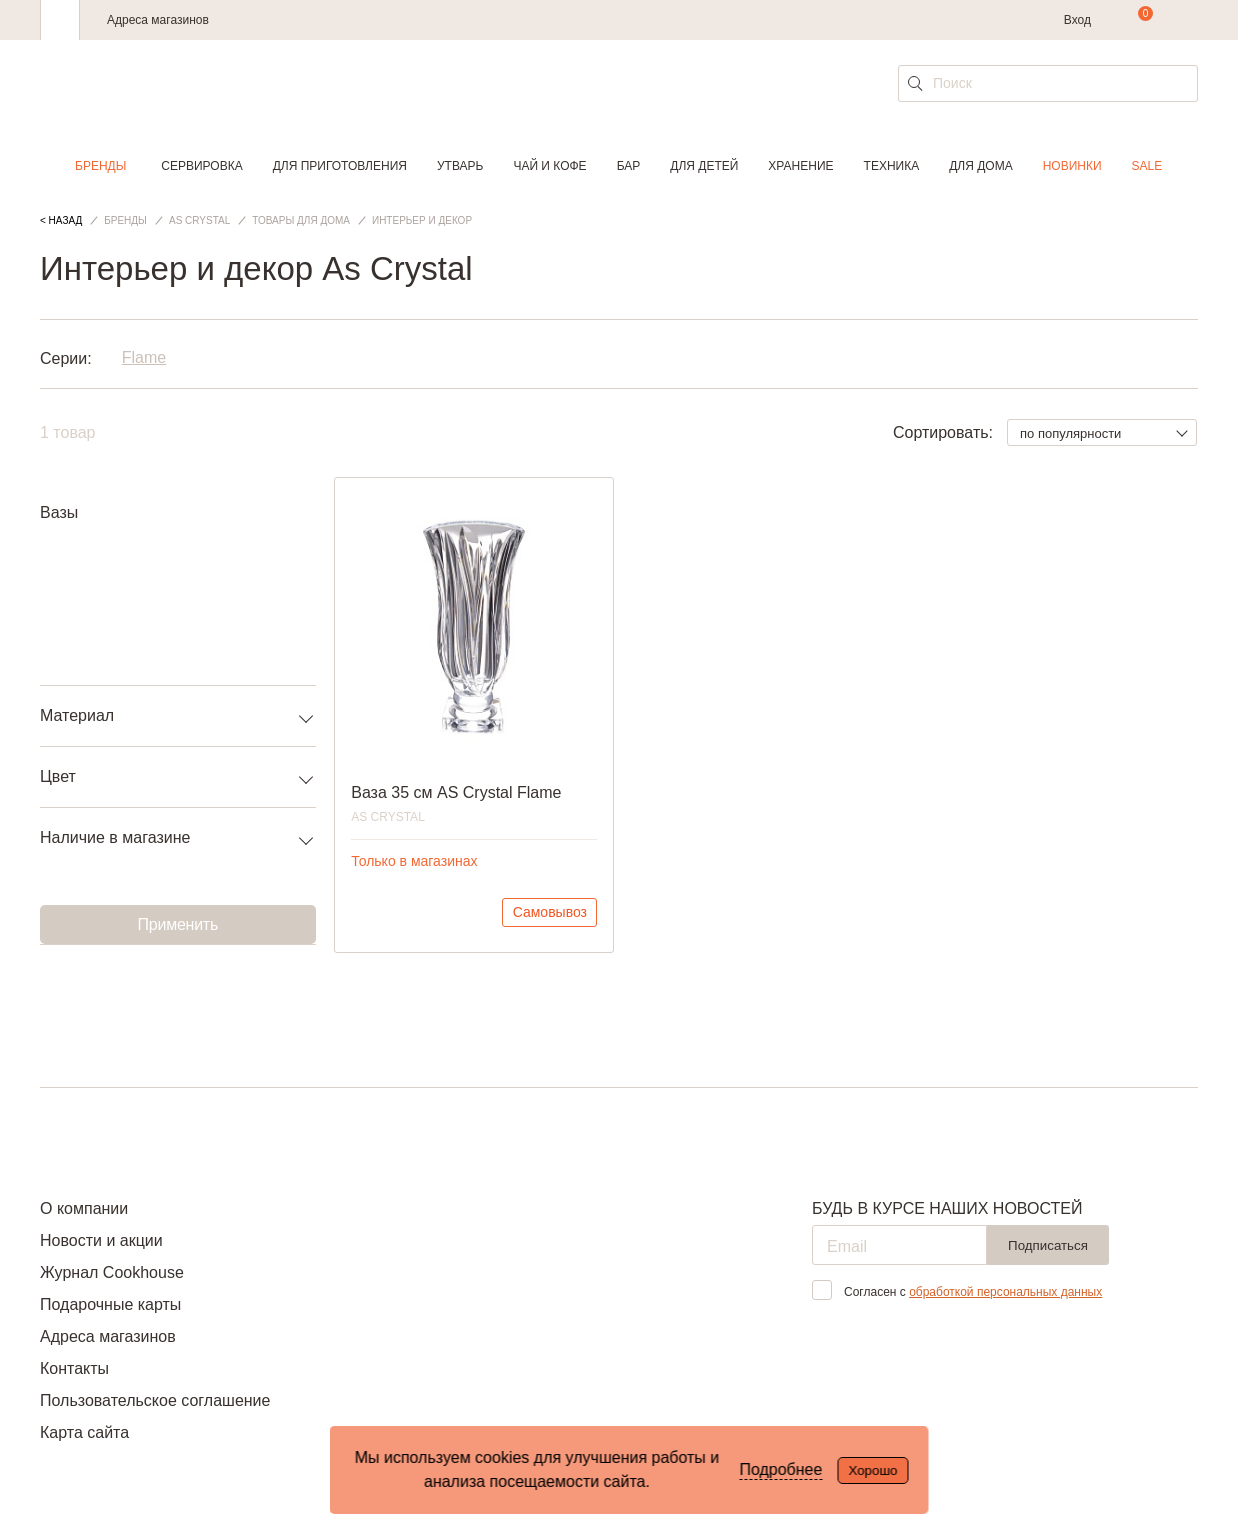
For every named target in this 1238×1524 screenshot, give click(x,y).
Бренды (100, 166)
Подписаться (1048, 1245)
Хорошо (872, 1470)
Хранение (800, 166)
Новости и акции (101, 1240)
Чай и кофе (549, 166)
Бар (629, 166)
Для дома (980, 166)
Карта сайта (84, 1432)
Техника (892, 166)
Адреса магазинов (158, 20)
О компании (84, 1208)
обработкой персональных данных (1005, 1292)
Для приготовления (340, 166)
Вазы (59, 512)
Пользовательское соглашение (155, 1400)
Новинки (1072, 166)
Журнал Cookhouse (112, 1272)
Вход (1077, 20)
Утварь (460, 166)
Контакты (74, 1368)
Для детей (704, 166)
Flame (144, 358)
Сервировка (201, 166)
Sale (1147, 166)
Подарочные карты (110, 1304)
